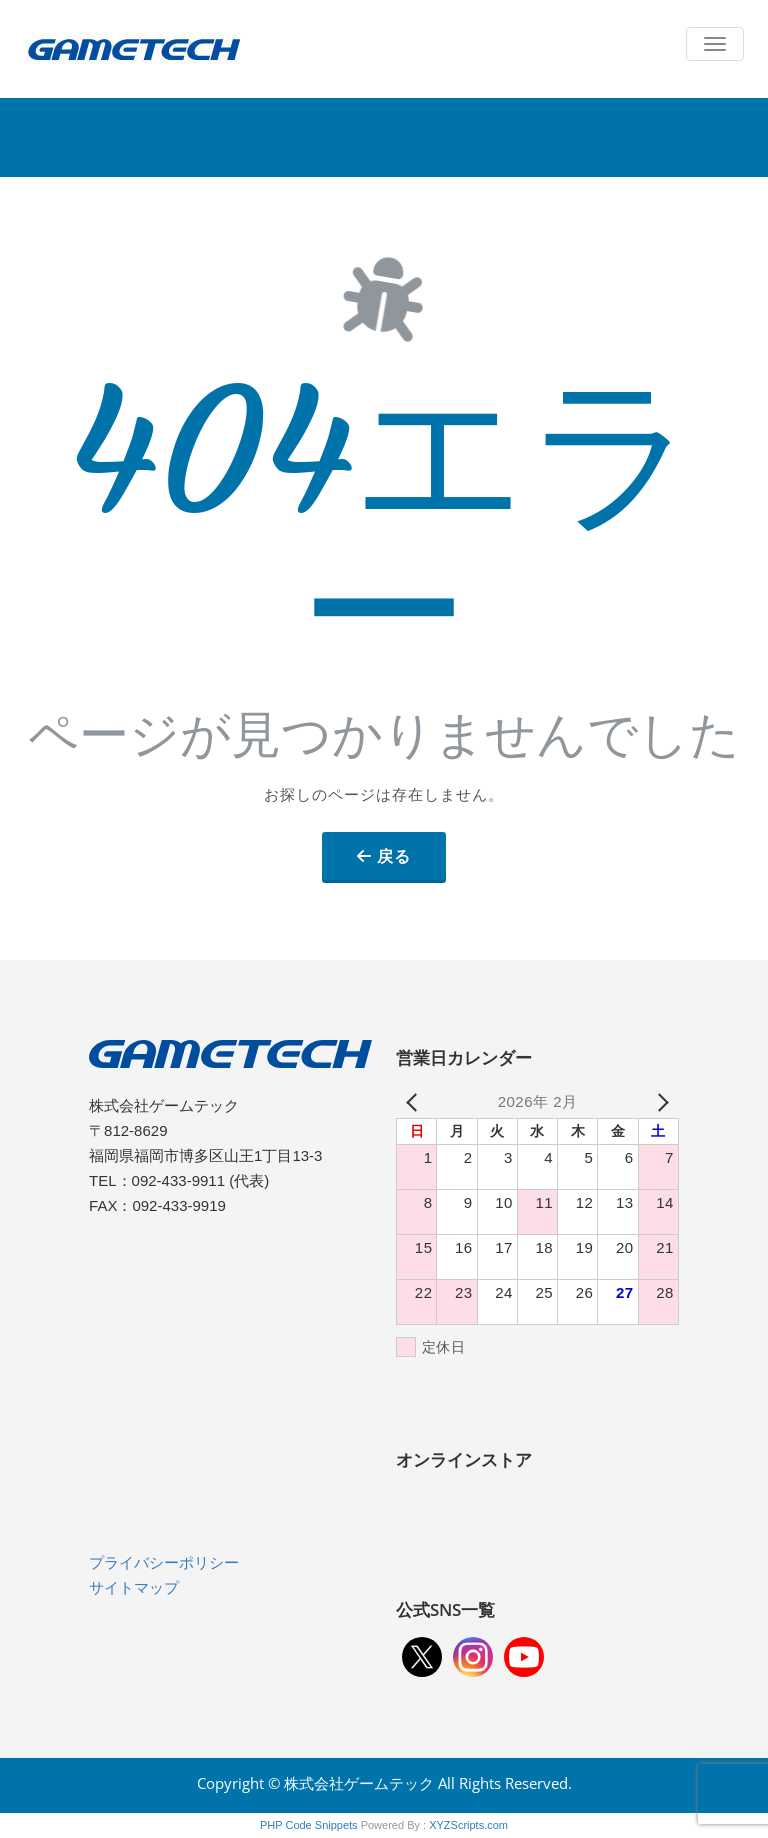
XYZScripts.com (468, 1825)
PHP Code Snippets (309, 1825)
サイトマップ (134, 1587)
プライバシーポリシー (164, 1562)
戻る (394, 856)
